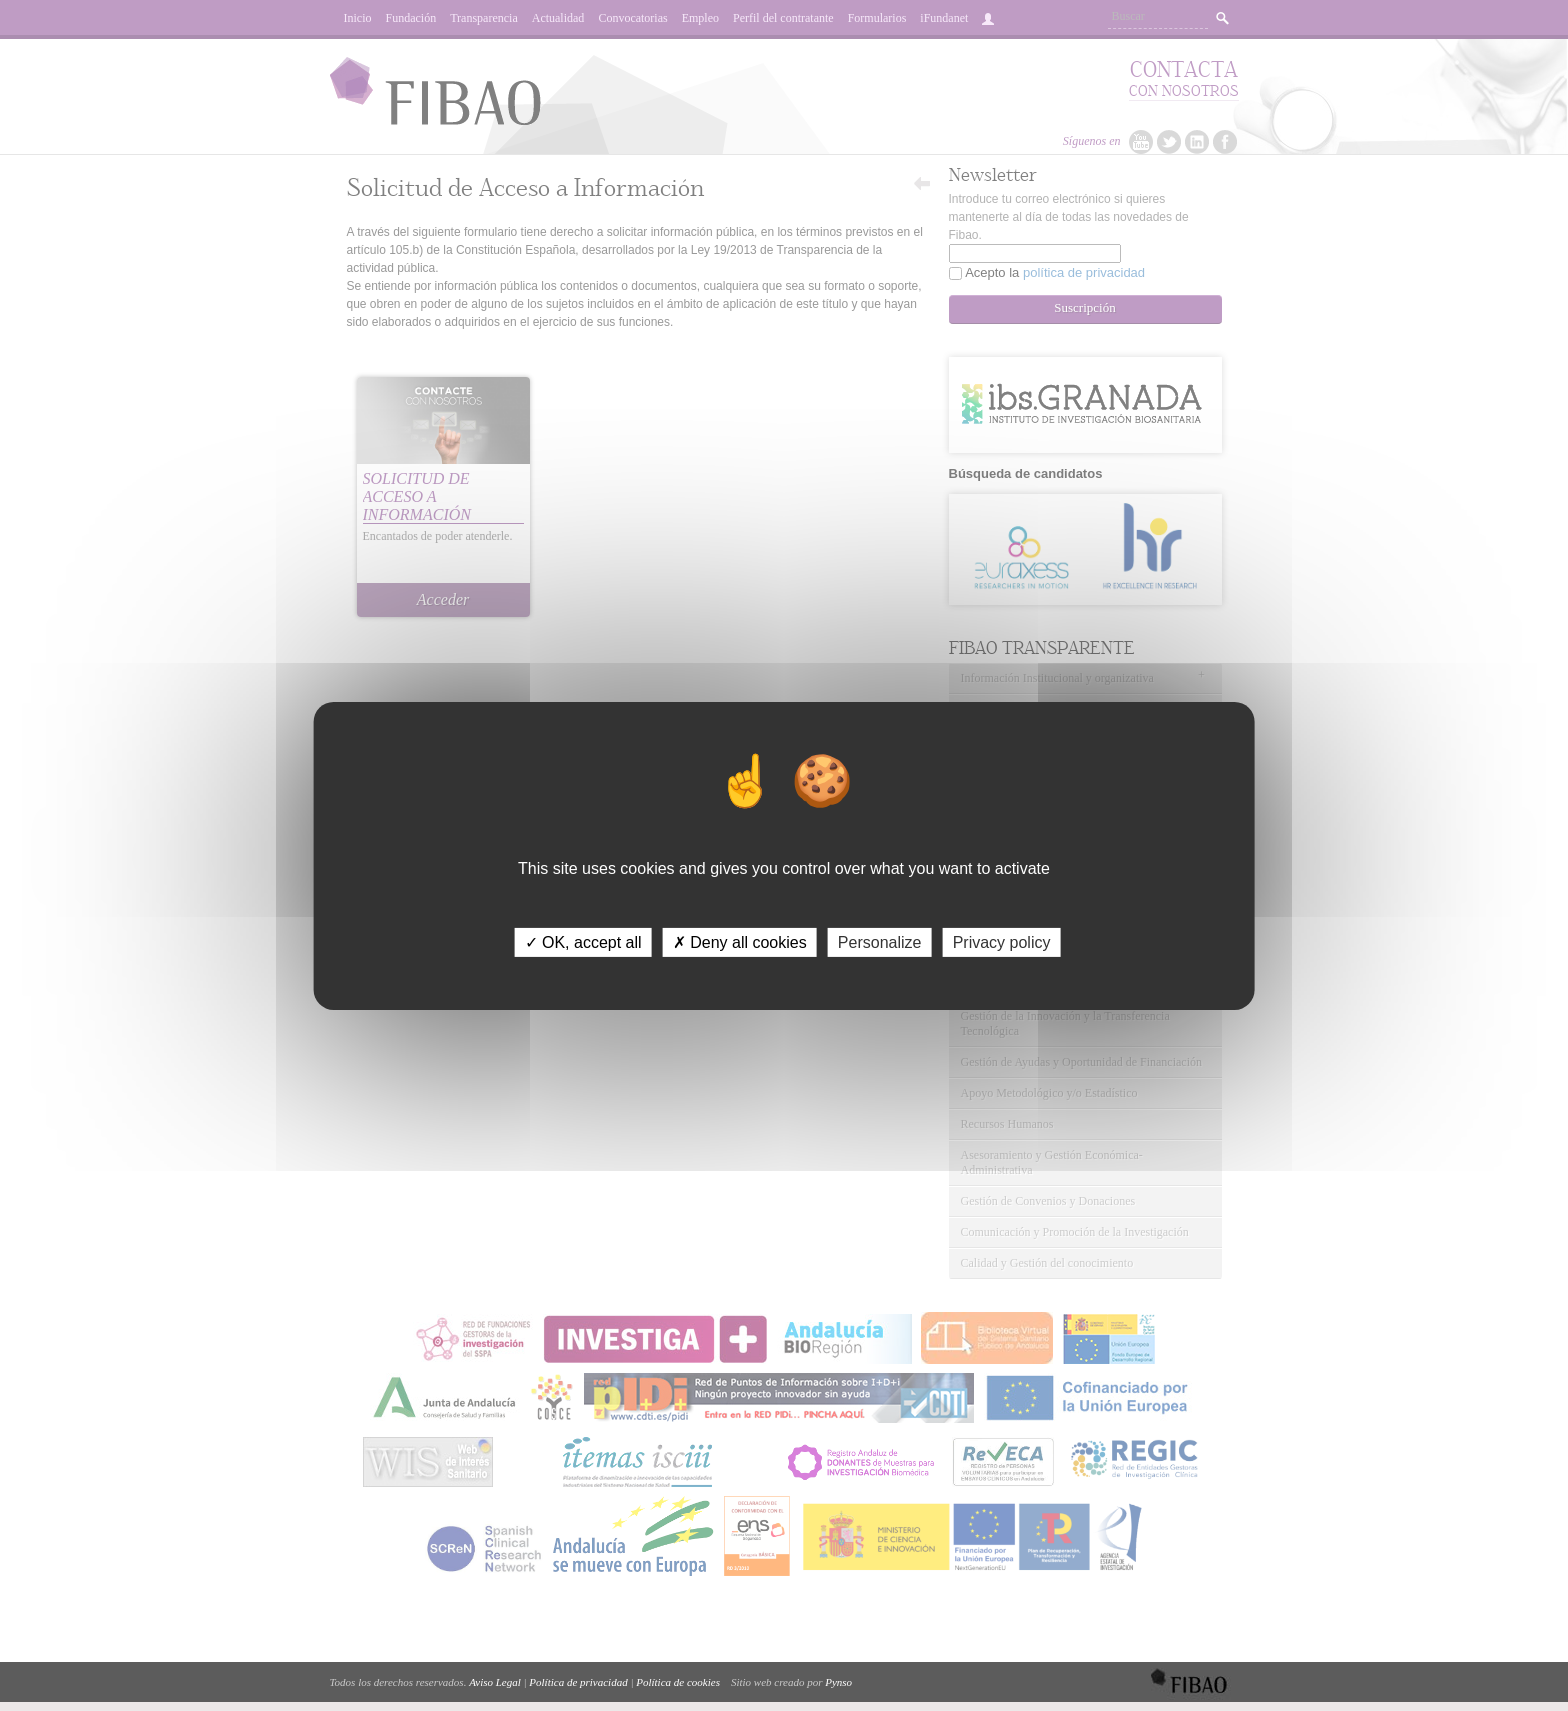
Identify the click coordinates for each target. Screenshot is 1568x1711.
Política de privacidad (578, 1682)
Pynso (838, 1682)
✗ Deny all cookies (740, 941)
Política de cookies (678, 1682)
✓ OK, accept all (583, 941)
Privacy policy (1002, 941)
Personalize (880, 941)
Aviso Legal (495, 1682)
